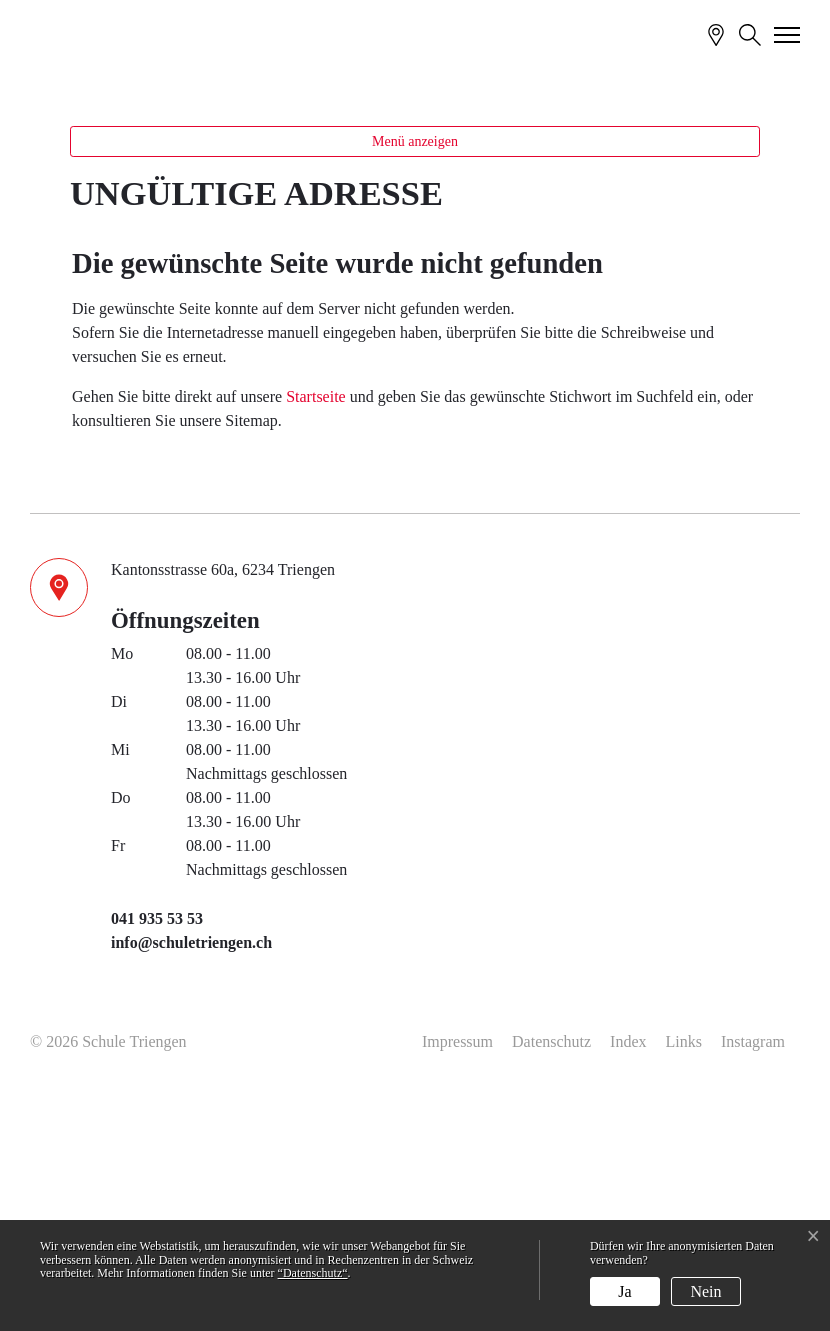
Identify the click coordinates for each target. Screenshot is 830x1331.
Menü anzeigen (415, 368)
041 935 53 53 (157, 1145)
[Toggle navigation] (788, 34)
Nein (705, 1291)
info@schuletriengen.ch (191, 1169)
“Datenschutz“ (313, 1273)
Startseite (316, 622)
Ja (624, 1291)
